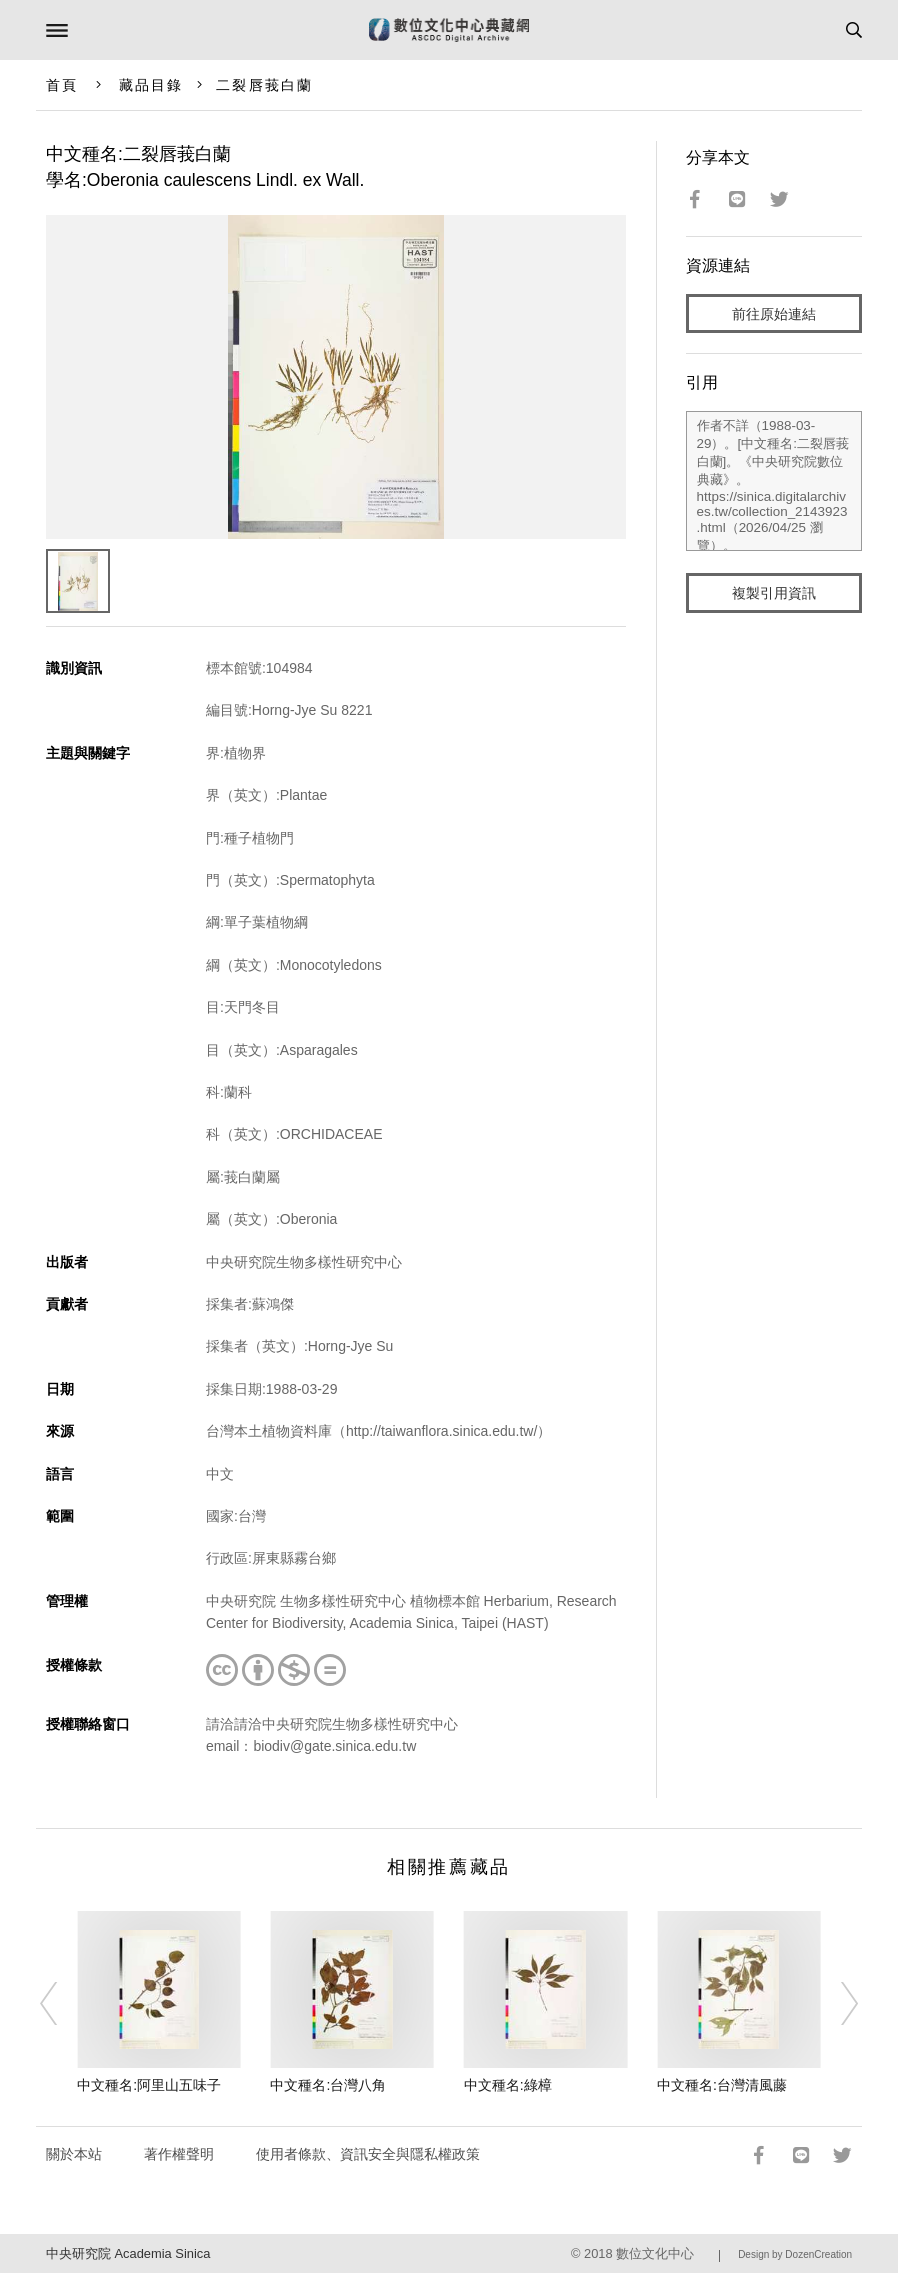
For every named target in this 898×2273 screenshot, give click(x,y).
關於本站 (74, 2154)
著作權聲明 (179, 2154)
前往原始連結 (774, 314)
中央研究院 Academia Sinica (128, 2253)
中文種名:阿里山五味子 (149, 2085)
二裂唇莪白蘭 (264, 85)
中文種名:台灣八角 (328, 2085)
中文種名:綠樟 (508, 2085)
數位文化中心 (655, 2253)
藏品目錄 (151, 85)
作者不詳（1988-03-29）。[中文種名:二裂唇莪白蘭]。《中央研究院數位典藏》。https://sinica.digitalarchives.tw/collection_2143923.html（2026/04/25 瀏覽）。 (774, 481)
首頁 (62, 85)
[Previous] (61, 2003)
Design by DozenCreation (795, 2254)
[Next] (837, 2003)
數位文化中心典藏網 (449, 30)
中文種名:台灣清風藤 (722, 2085)
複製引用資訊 (774, 593)
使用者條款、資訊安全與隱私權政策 (368, 2154)
